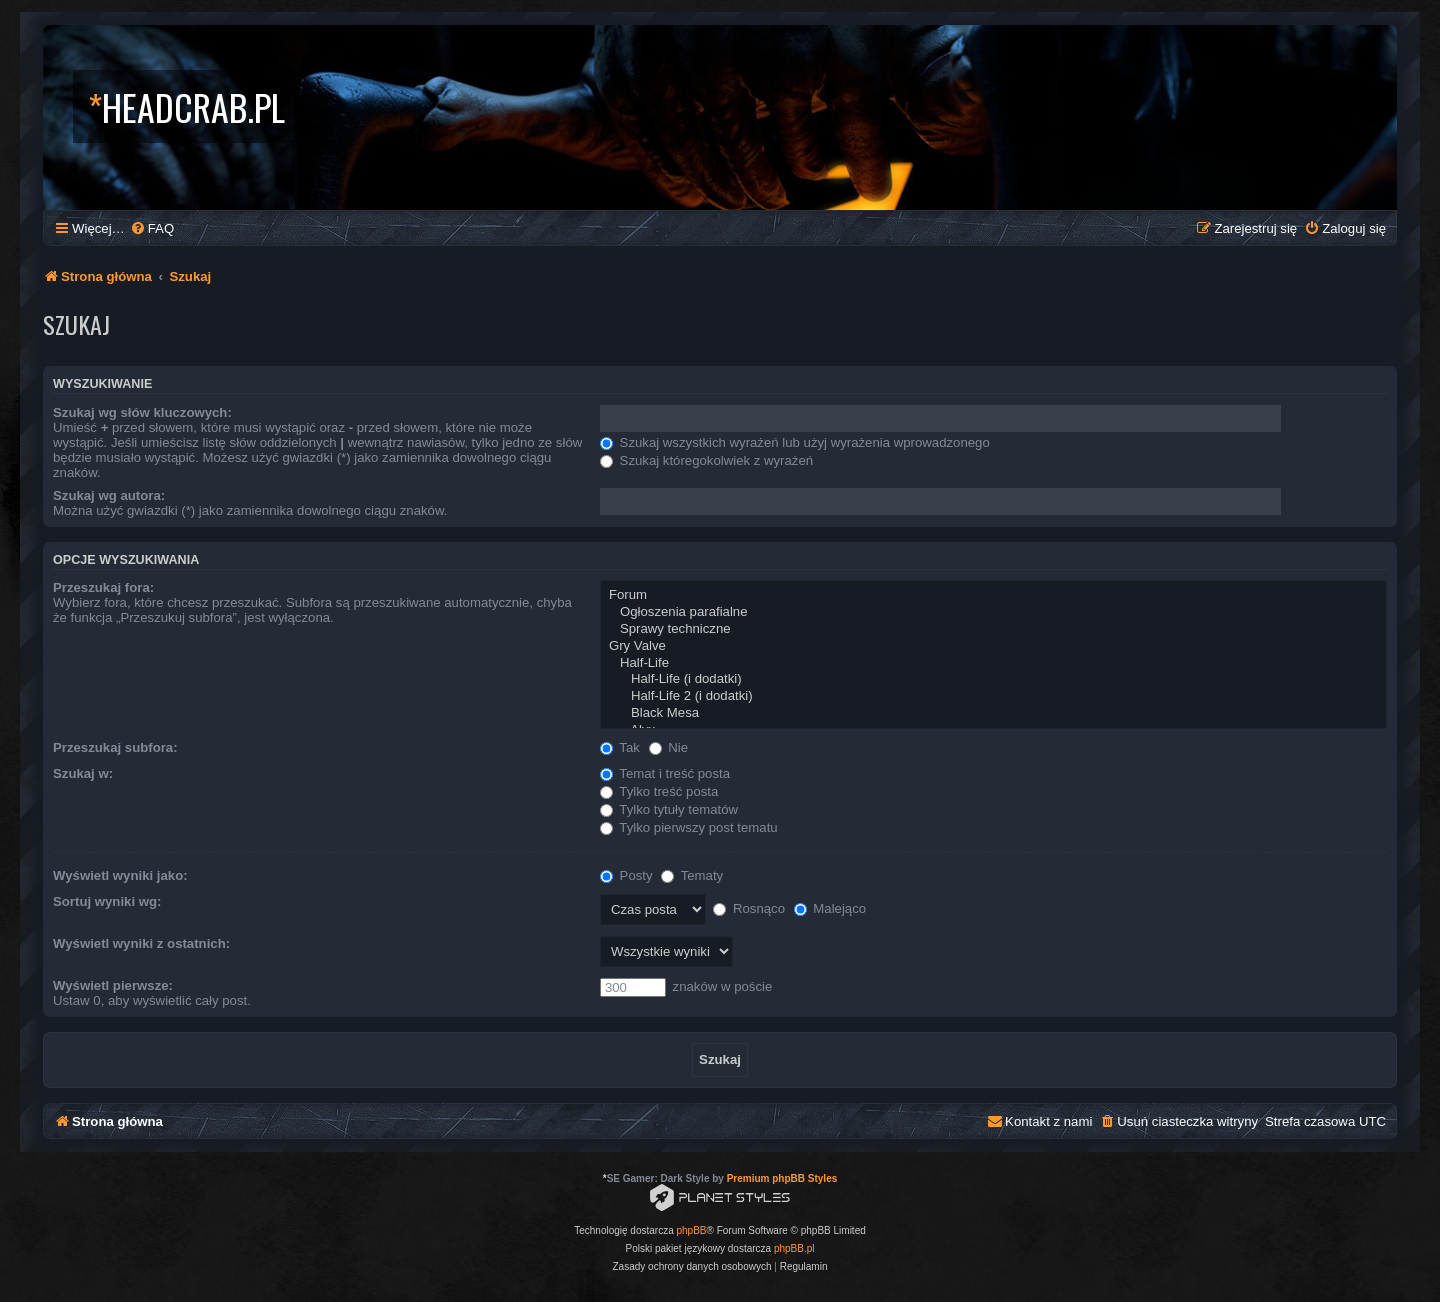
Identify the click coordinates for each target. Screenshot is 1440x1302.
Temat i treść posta (665, 773)
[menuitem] (152, 228)
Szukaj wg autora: (109, 495)
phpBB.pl (794, 1248)
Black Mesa (993, 713)
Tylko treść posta (659, 791)
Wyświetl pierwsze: (113, 985)
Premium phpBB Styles (782, 1178)
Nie (668, 747)
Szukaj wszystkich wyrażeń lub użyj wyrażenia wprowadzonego (795, 442)
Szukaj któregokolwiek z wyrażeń (706, 460)
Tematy (692, 875)
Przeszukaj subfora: (115, 747)
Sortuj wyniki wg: (107, 901)
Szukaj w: (83, 773)
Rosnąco (749, 908)
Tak (620, 747)
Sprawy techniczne (993, 629)
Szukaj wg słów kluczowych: (142, 412)
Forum (993, 595)
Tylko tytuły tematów (669, 809)
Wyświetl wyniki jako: (120, 875)
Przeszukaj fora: (103, 587)
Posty (626, 875)
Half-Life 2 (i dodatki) (993, 696)
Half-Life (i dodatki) (993, 679)
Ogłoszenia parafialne (993, 612)
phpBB (692, 1230)
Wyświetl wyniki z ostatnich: (141, 943)
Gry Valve (993, 646)
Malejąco (830, 908)
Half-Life (993, 663)
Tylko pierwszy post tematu (689, 827)
